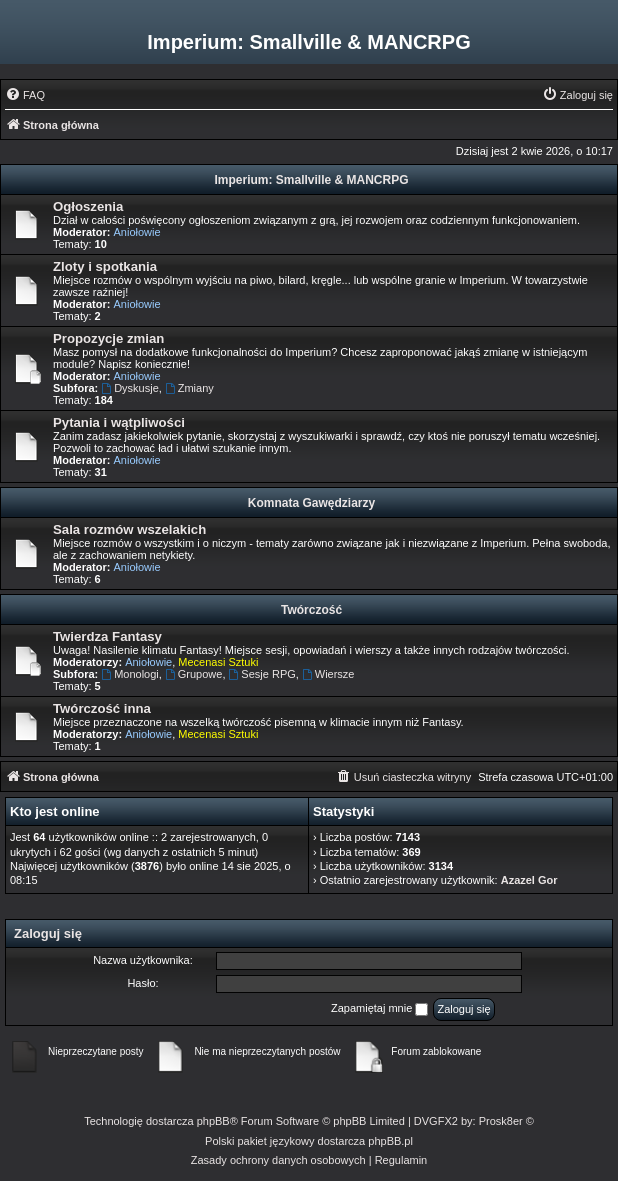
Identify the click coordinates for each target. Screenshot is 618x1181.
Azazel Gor (529, 880)
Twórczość (311, 610)
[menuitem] (25, 95)
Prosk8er (501, 1121)
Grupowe (193, 674)
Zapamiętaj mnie (379, 1009)
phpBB (213, 1121)
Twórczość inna (102, 708)
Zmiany (189, 388)
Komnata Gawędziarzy (311, 503)
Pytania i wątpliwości (119, 422)
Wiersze (328, 674)
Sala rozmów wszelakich (129, 529)
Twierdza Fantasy (107, 636)
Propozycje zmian (108, 338)
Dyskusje (129, 388)
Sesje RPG (262, 674)
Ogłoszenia (88, 206)
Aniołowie (137, 232)
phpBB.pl (390, 1141)
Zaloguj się (48, 933)
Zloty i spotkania (105, 266)
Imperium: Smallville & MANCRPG (311, 180)
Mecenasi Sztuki (218, 662)
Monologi (129, 674)
